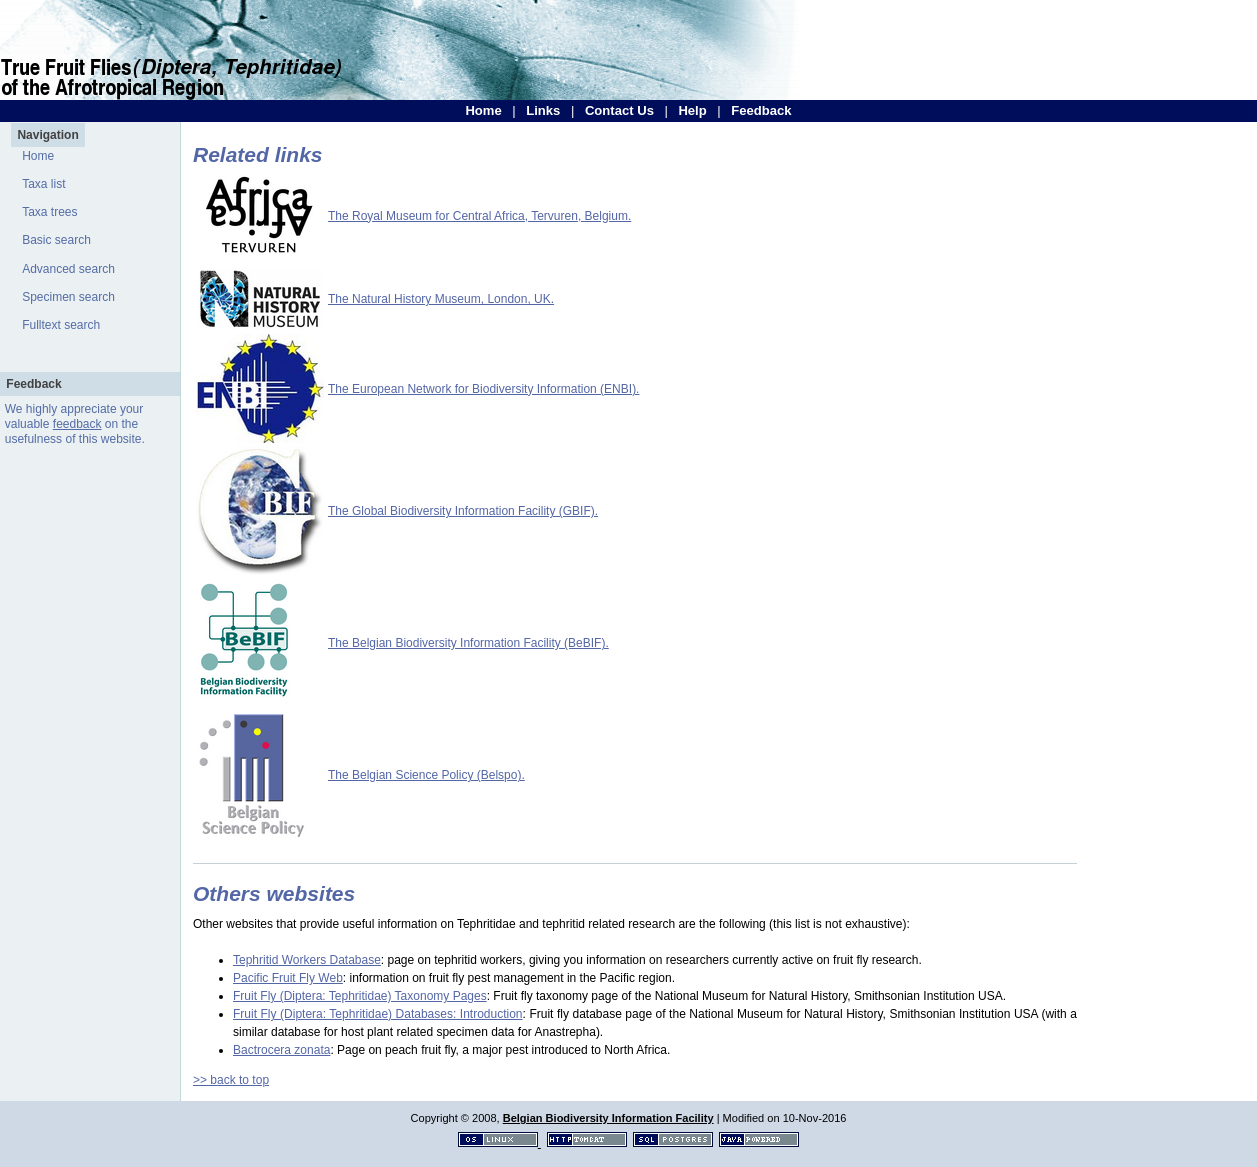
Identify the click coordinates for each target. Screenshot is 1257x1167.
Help (692, 110)
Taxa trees (49, 212)
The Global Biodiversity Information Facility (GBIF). (463, 511)
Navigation (47, 135)
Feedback (761, 110)
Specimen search (68, 297)
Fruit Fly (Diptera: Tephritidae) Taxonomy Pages (360, 996)
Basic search (56, 240)
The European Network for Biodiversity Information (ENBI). (483, 389)
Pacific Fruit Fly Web (288, 978)
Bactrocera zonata (281, 1050)
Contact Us (619, 110)
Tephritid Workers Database (307, 960)
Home (483, 110)
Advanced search (68, 269)
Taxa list (43, 184)
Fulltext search (61, 325)
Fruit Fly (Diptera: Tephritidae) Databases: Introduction (378, 1014)
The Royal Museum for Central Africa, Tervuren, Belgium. (479, 216)
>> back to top (231, 1080)
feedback (77, 424)
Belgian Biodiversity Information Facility (608, 1118)
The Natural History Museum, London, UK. (441, 299)
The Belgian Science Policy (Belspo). (426, 775)
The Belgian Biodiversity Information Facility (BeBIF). (468, 643)
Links (543, 110)
